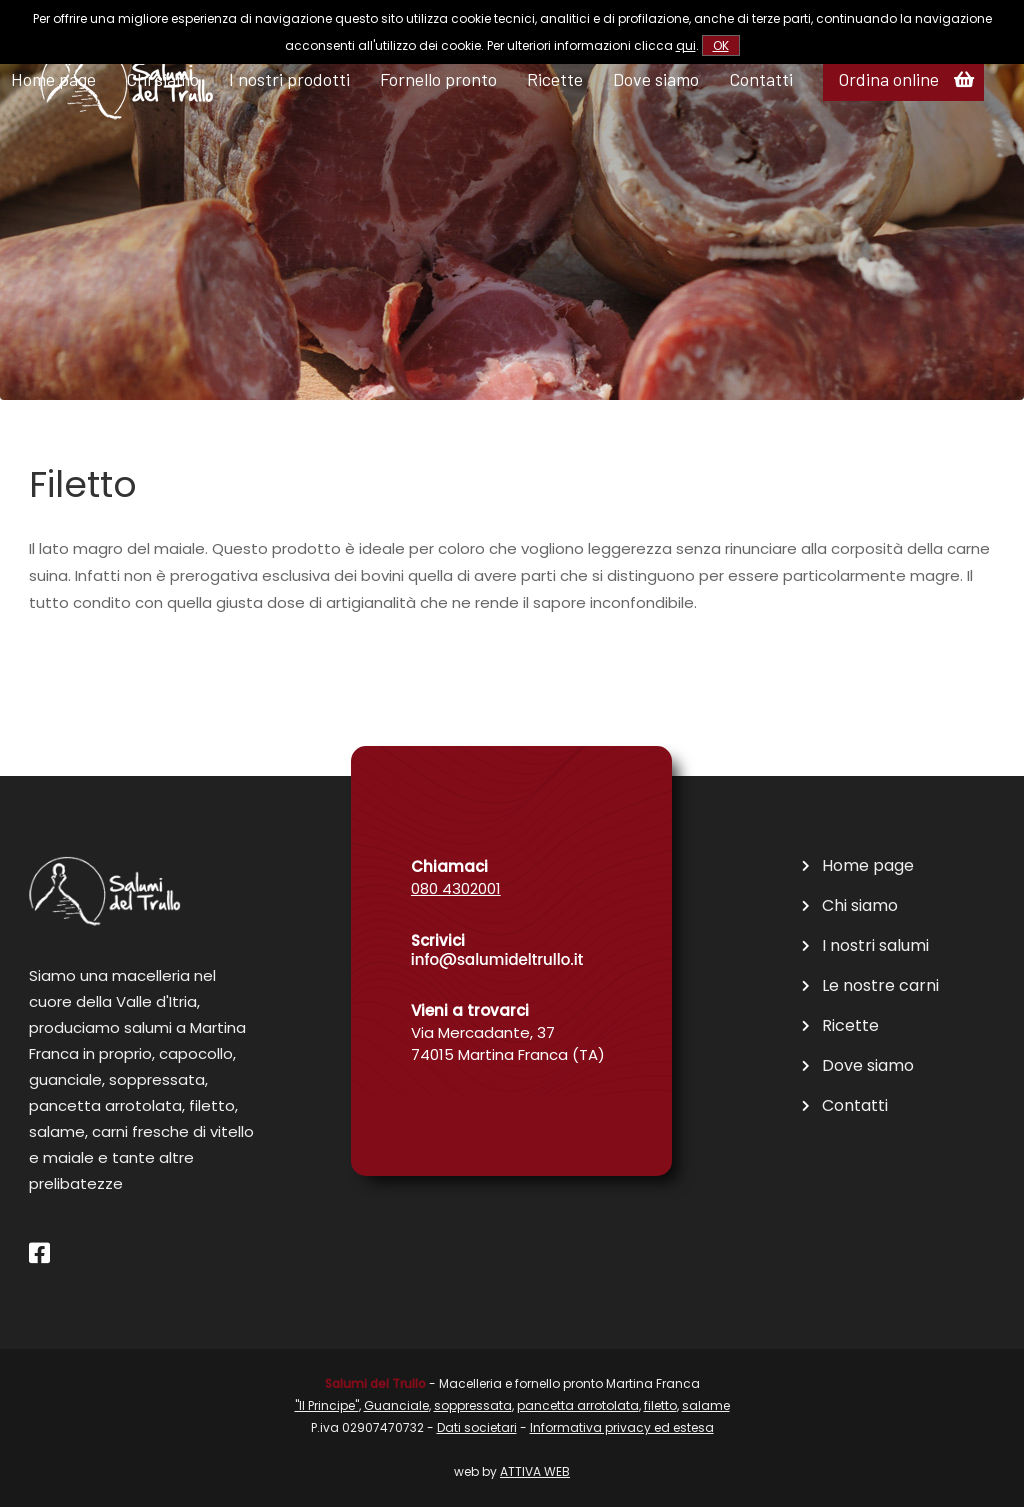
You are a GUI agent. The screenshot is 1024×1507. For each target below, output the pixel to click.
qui (686, 45)
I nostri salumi (875, 946)
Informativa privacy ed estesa (622, 1427)
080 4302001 (456, 888)
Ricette (555, 79)
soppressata (473, 1405)
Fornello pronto (438, 79)
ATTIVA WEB (535, 1471)
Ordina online (888, 79)
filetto (660, 1405)
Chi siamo (860, 906)
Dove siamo (656, 79)
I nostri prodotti (289, 79)
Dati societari (477, 1427)
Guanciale (396, 1405)
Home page (868, 866)
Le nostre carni (880, 986)
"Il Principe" (327, 1405)
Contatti (761, 79)
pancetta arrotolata (578, 1405)
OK (721, 45)
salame (706, 1405)
